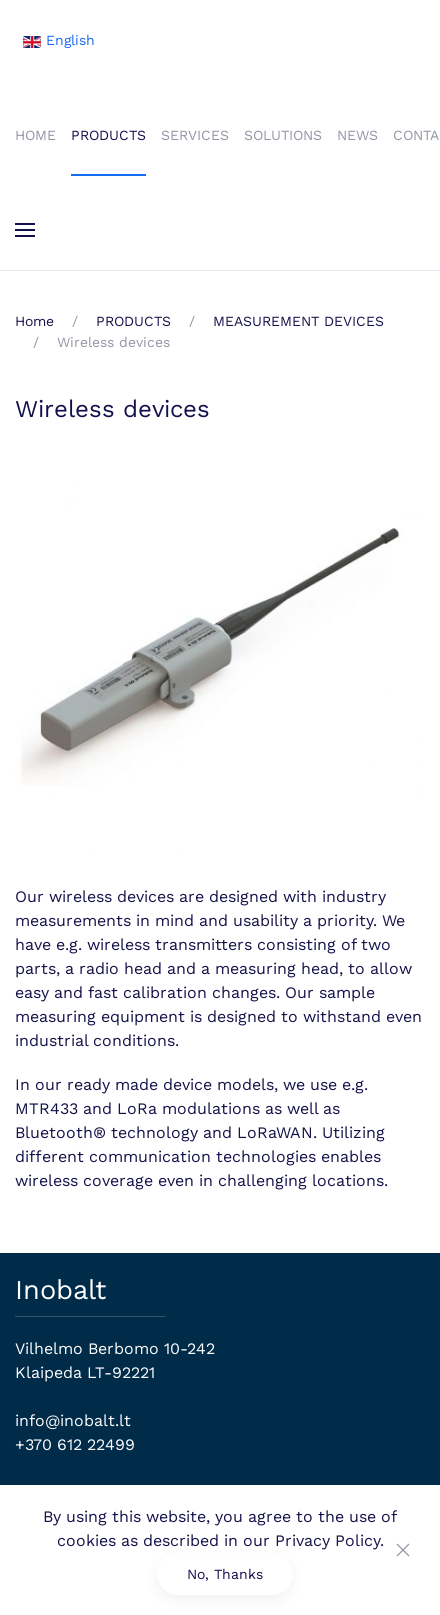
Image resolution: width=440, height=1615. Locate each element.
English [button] (59, 40)
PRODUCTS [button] (108, 135)
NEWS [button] (357, 135)
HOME (35, 135)
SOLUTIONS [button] (283, 135)
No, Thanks (225, 1574)
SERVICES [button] (195, 135)
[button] (25, 230)
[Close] (403, 1550)
